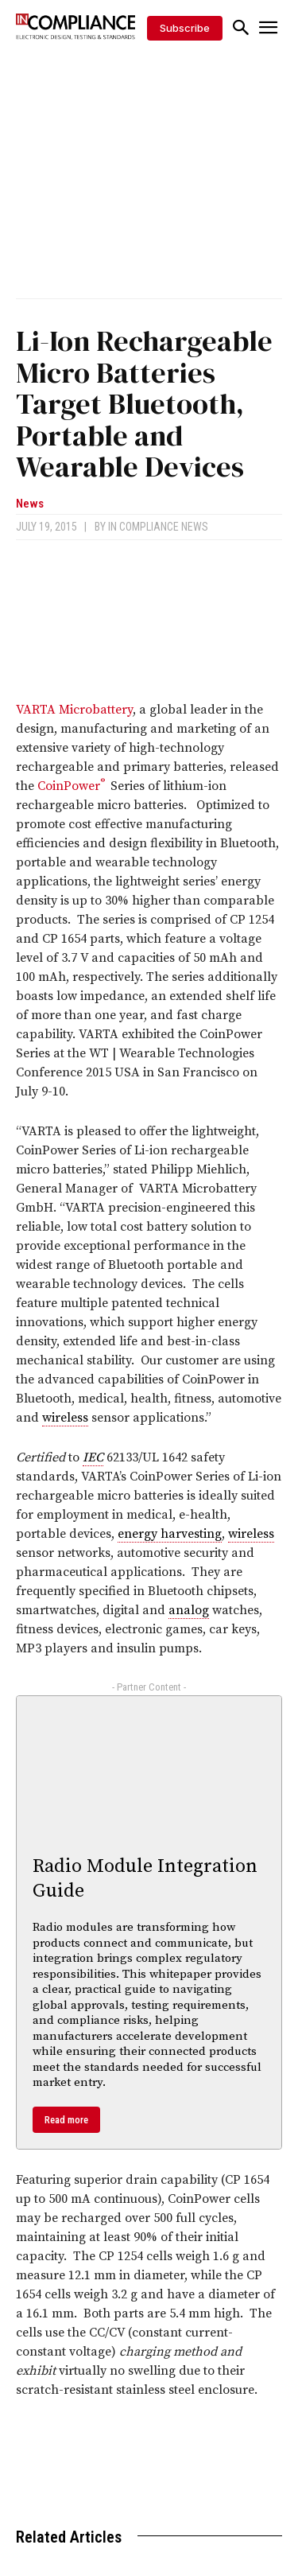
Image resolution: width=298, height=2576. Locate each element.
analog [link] (188, 1610)
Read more (66, 2120)
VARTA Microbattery (74, 710)
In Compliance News (158, 526)
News (30, 504)
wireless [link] (65, 1418)
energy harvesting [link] (170, 1534)
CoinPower (71, 786)
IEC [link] (93, 1457)
